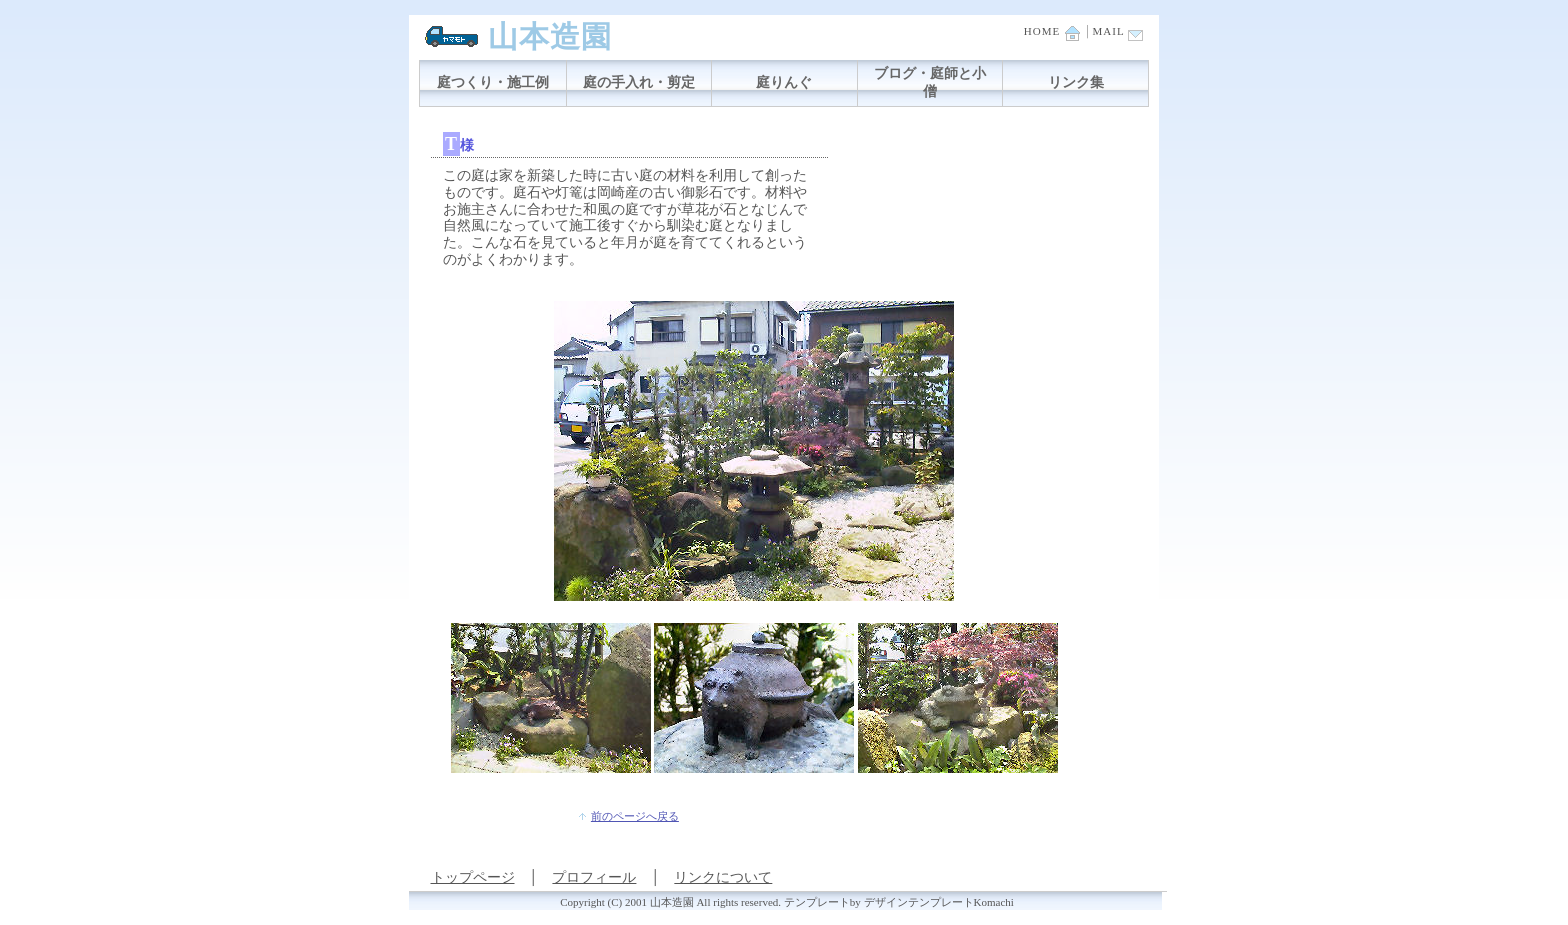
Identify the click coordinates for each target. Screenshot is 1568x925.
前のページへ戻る (635, 816)
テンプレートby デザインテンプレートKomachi (899, 902)
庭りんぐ (784, 82)
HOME (1052, 31)
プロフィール (594, 877)
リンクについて (723, 877)
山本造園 (550, 36)
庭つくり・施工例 (493, 82)
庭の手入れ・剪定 (639, 82)
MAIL (1118, 31)
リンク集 (1076, 82)
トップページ (473, 877)
